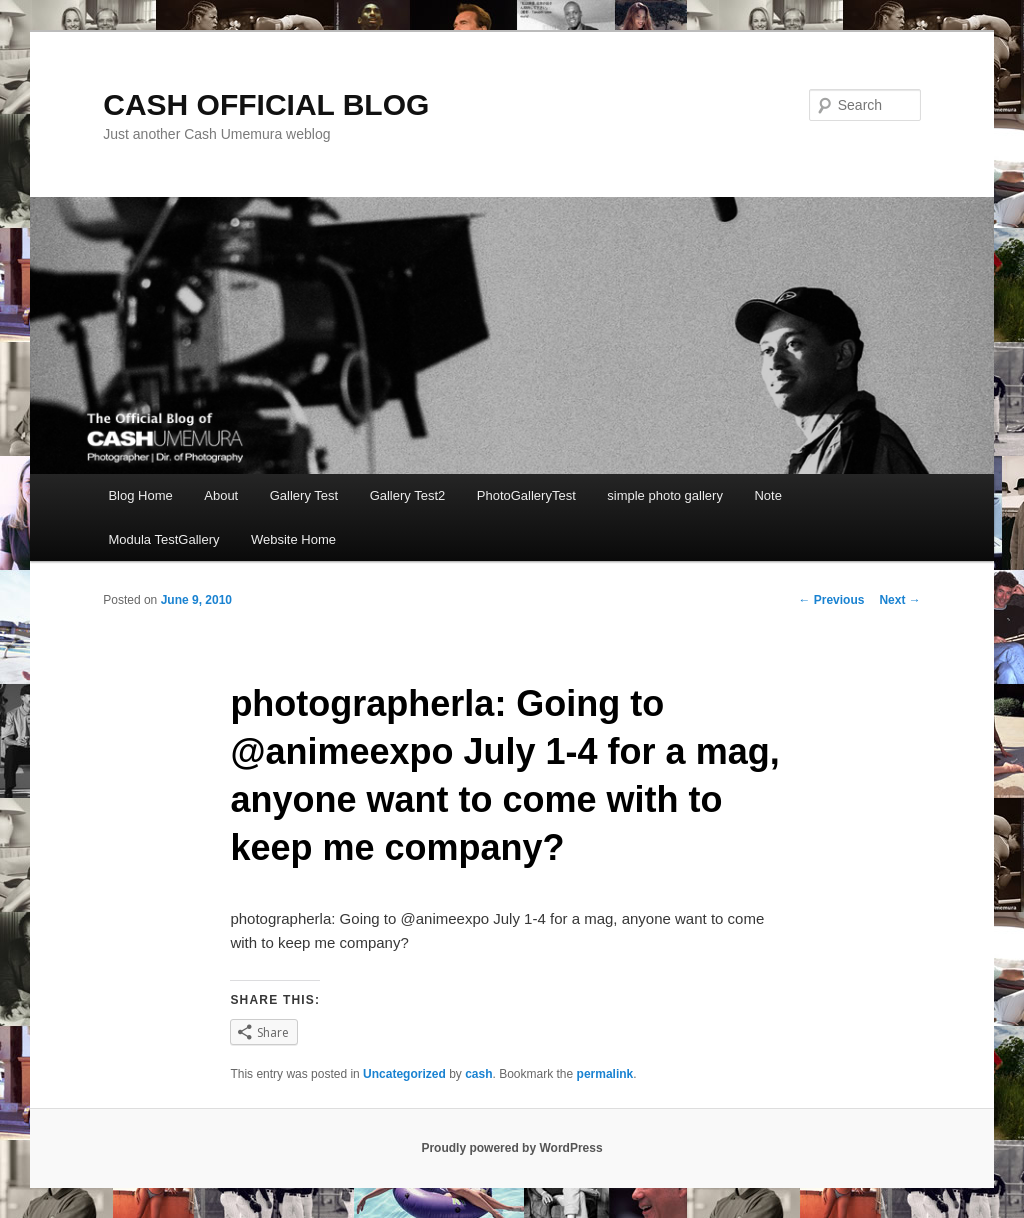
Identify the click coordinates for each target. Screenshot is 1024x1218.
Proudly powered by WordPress (511, 1148)
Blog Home (140, 495)
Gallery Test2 (408, 495)
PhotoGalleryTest (526, 495)
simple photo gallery (665, 495)
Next (899, 600)
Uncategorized (404, 1074)
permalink (605, 1074)
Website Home (293, 539)
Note (767, 495)
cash (478, 1074)
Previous (831, 600)
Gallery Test (304, 495)
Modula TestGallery (163, 539)
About (221, 495)
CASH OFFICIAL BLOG (266, 104)
